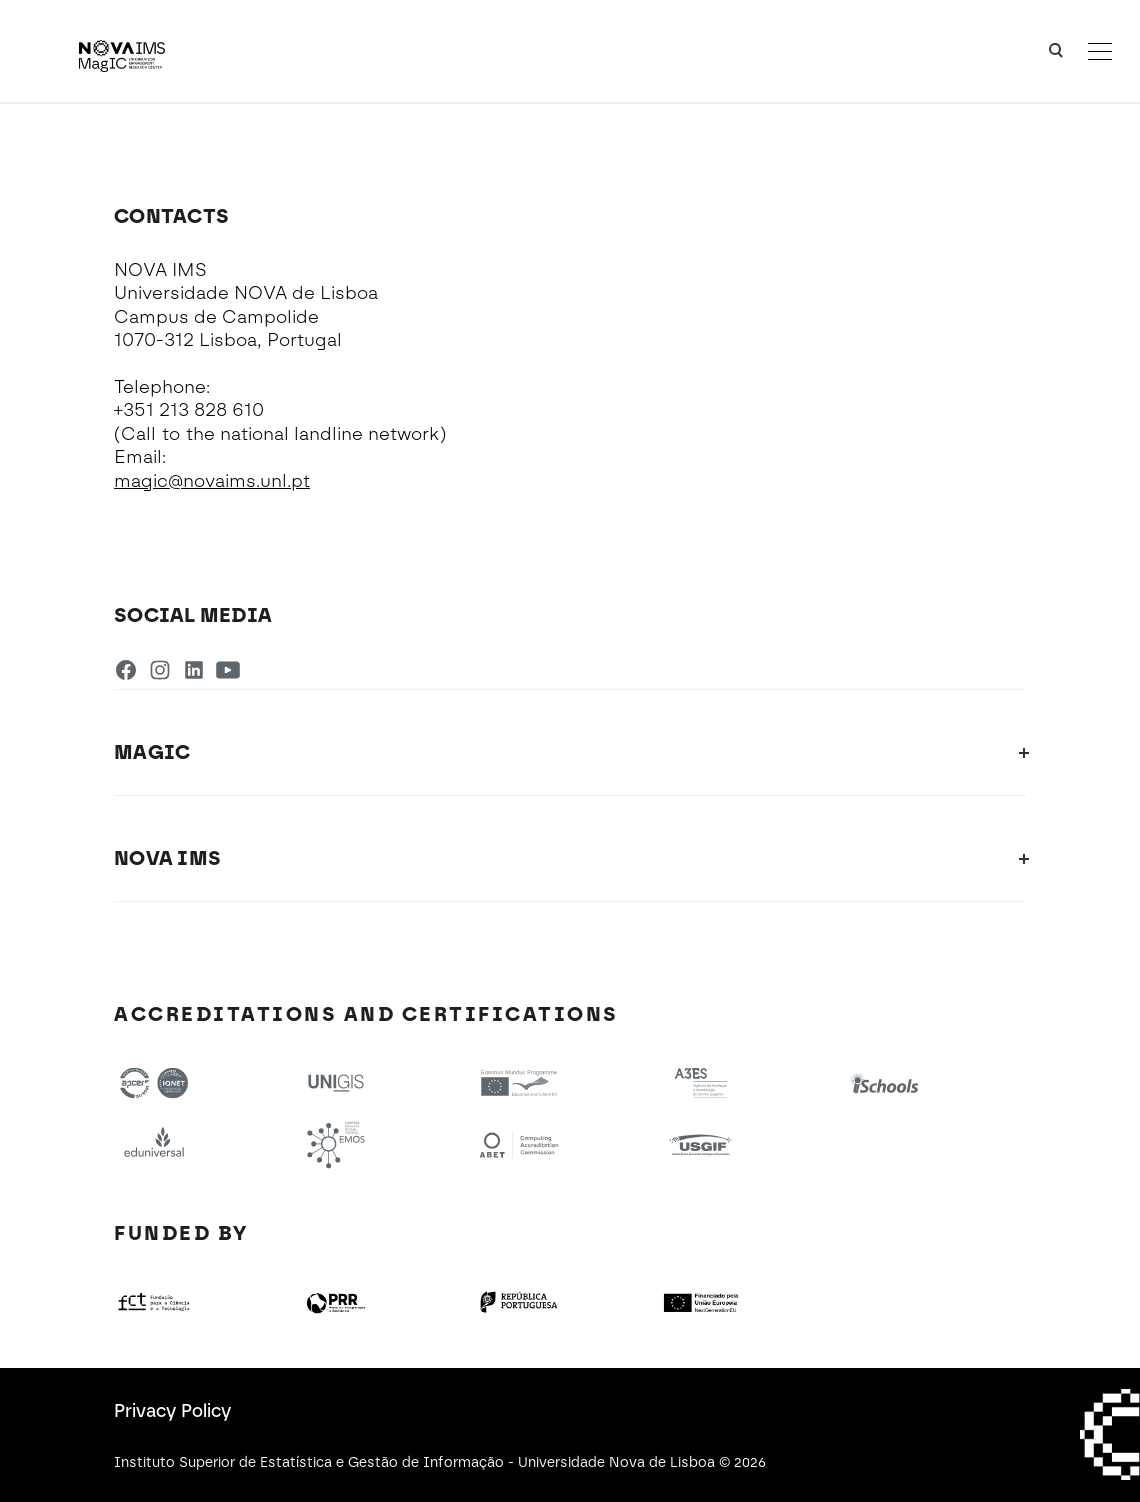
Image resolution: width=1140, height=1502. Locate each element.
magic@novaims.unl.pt (212, 481)
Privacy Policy (172, 1411)
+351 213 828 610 (189, 410)
